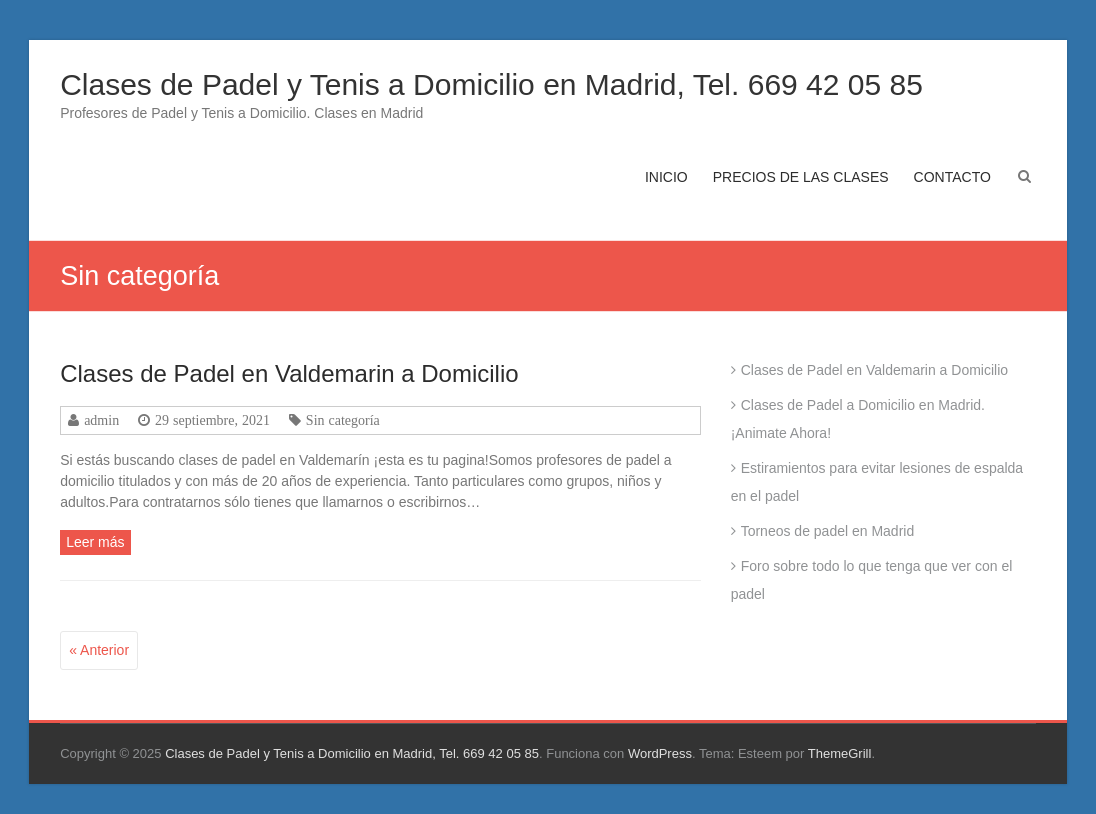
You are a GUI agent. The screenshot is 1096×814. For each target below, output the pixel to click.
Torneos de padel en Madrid (828, 531)
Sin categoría (343, 420)
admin (101, 420)
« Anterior (99, 650)
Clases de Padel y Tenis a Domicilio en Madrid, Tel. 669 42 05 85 (491, 84)
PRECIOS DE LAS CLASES (801, 177)
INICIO (666, 177)
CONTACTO (952, 177)
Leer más (95, 542)
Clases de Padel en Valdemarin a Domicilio (289, 373)
